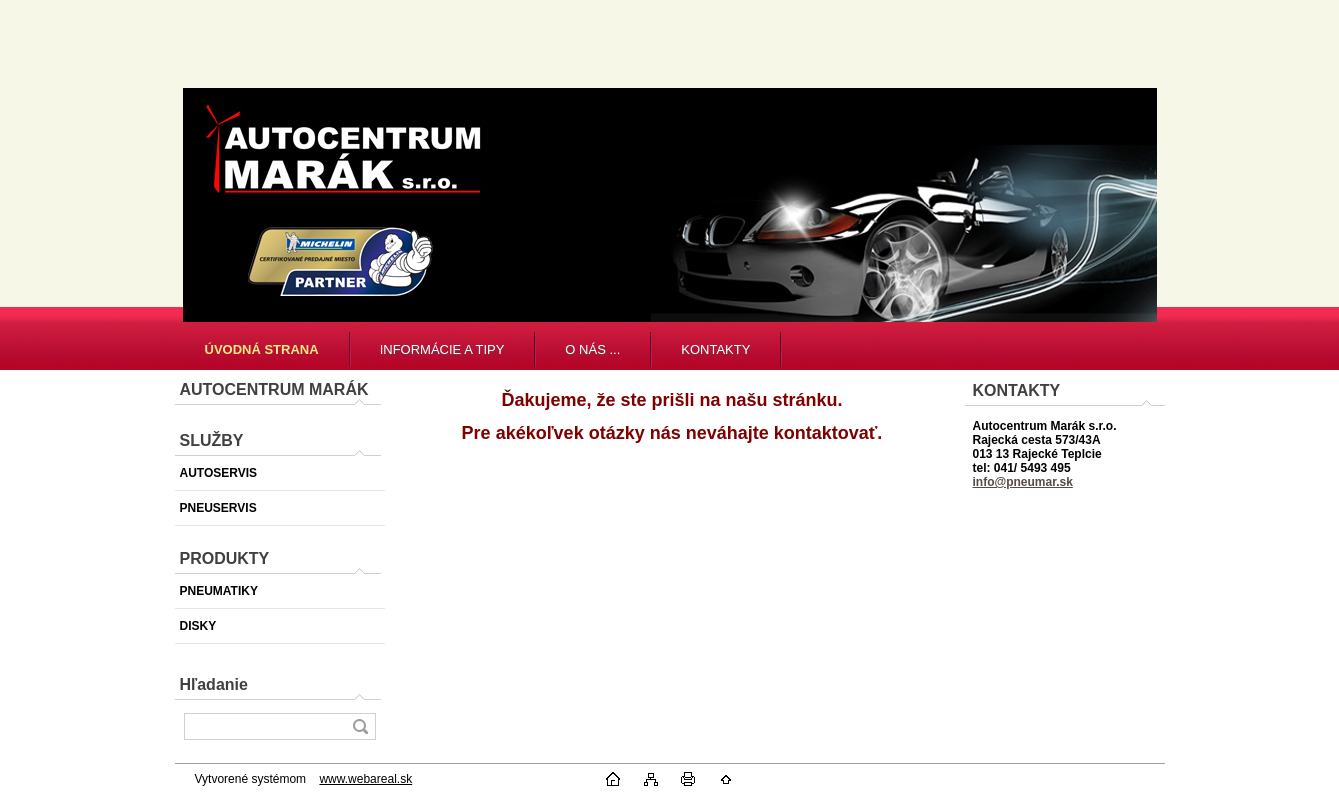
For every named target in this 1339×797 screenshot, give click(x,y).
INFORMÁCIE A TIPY (442, 349)
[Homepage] (262, 349)
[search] (360, 726)
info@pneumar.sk (1023, 482)
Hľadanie (214, 684)
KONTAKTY (715, 349)
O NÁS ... (592, 349)
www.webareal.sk (365, 779)
